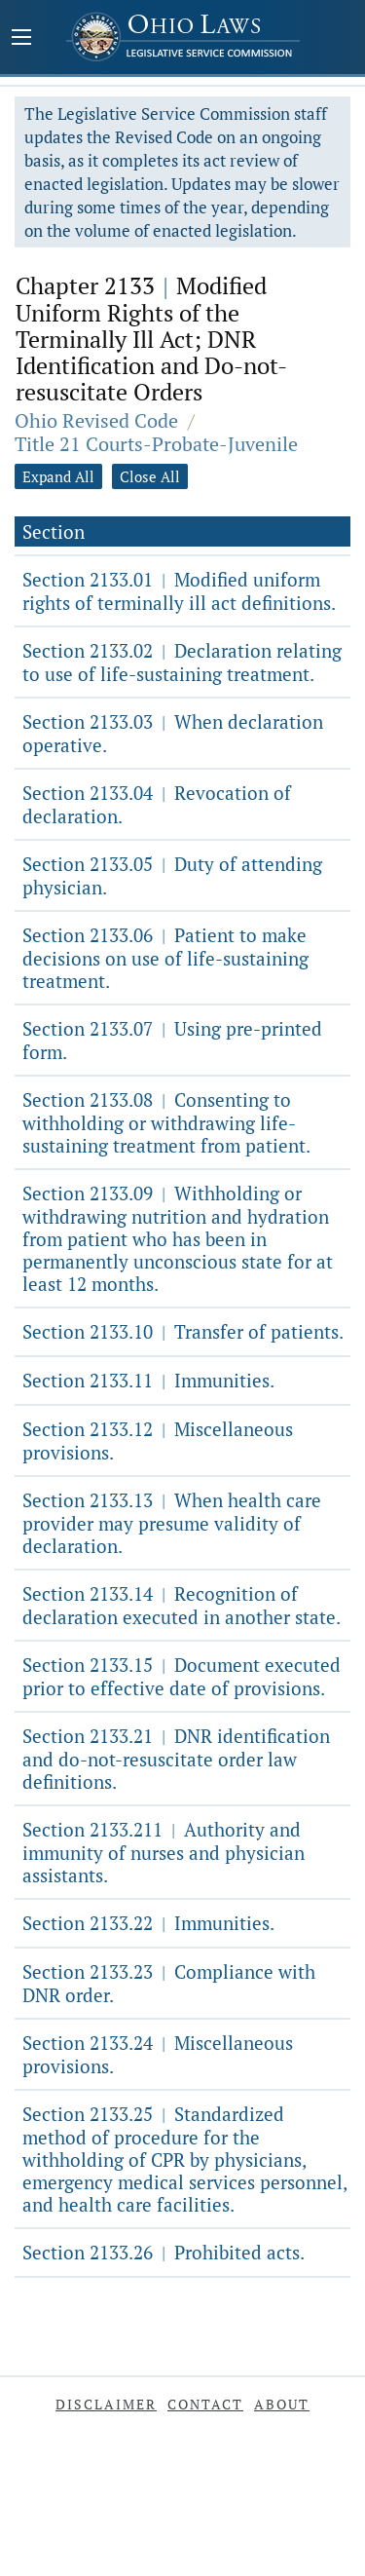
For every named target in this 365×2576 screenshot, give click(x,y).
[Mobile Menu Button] (21, 39)
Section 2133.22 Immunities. (148, 1923)
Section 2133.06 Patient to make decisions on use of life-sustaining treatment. (165, 958)
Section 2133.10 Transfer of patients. (183, 1331)
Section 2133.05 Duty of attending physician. (172, 875)
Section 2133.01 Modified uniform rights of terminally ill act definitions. (179, 591)
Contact (205, 2404)
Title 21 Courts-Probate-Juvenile (156, 444)
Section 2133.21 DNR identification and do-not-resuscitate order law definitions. (176, 1759)
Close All (150, 476)
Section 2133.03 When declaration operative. (172, 733)
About (282, 2404)
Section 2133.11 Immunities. (148, 1380)
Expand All (58, 476)
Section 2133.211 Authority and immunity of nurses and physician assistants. (163, 1852)
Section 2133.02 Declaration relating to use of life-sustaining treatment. (182, 662)
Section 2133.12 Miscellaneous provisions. (157, 1440)
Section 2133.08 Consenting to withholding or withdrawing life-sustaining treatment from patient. (166, 1122)
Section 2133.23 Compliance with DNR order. (168, 1983)
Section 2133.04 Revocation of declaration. (156, 804)
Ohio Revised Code (96, 420)
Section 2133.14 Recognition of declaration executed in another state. (181, 1605)
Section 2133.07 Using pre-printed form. (172, 1040)
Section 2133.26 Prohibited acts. (163, 2252)
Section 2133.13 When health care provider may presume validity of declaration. (171, 1523)
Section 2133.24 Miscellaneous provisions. (157, 2054)
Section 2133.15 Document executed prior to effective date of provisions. (181, 1676)
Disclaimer (106, 2404)
